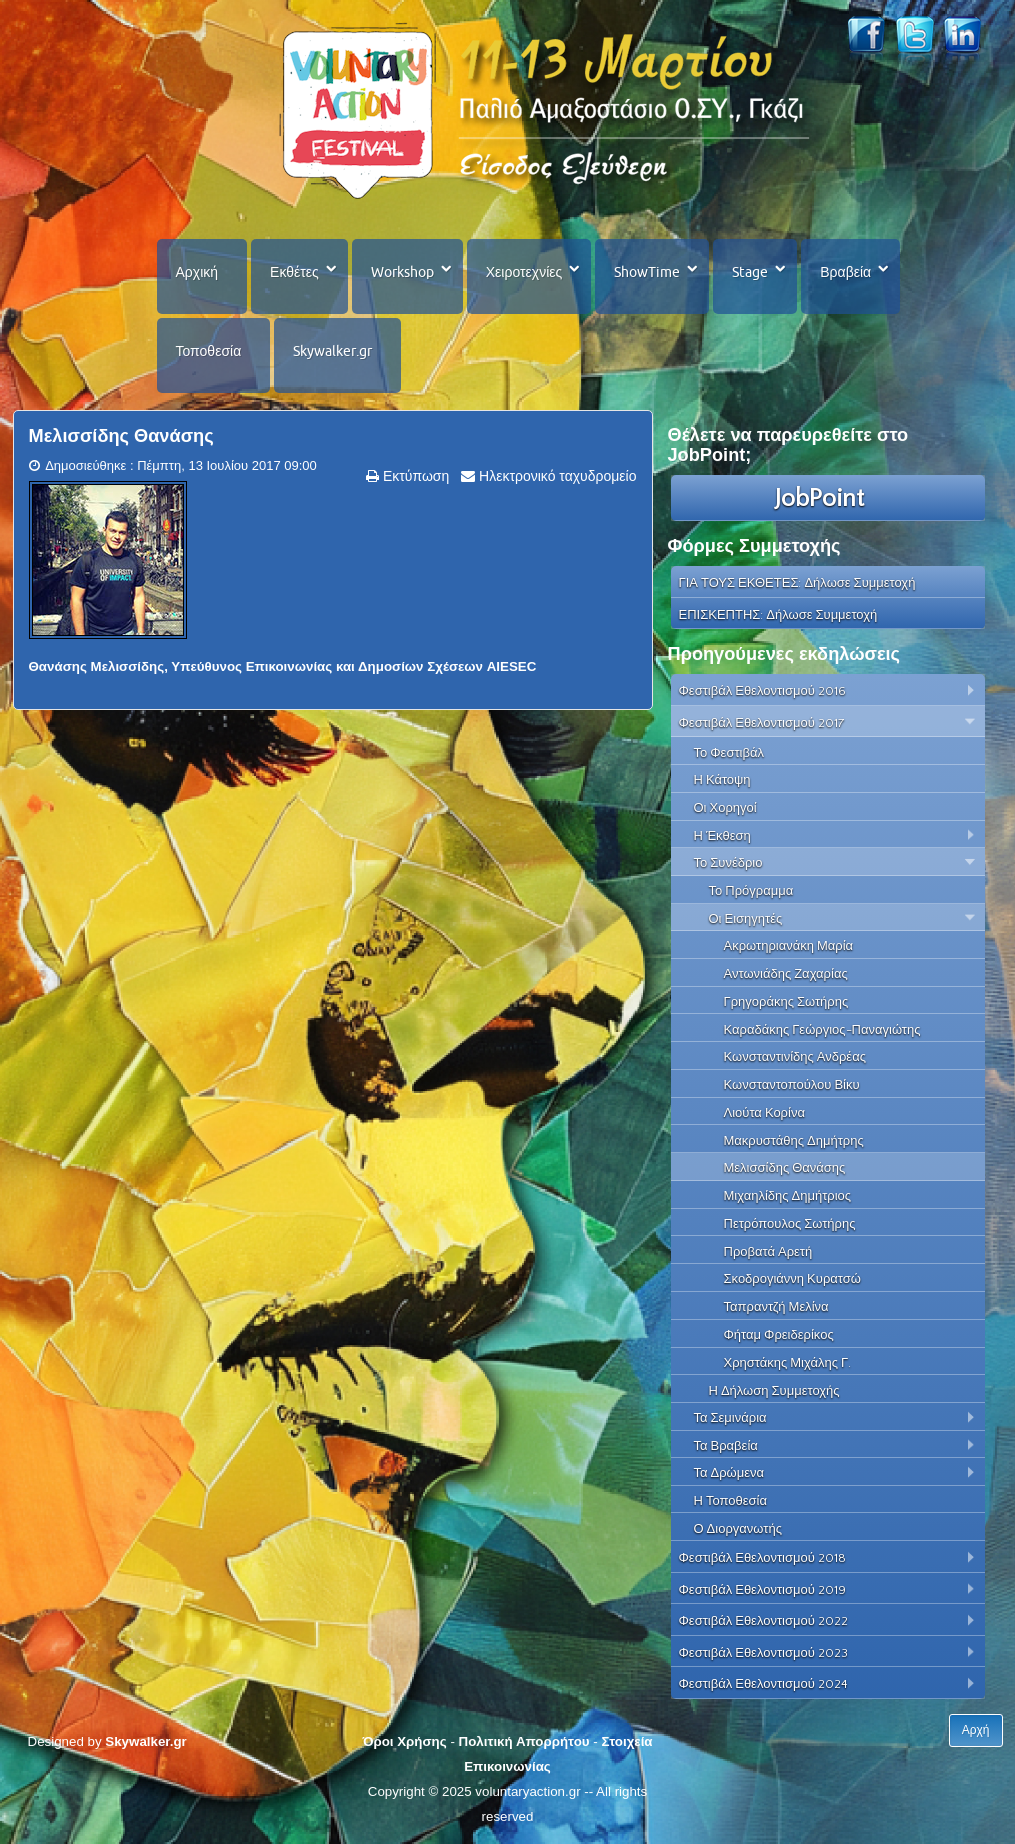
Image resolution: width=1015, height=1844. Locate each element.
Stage (750, 272)
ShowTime (647, 272)
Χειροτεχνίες (524, 272)
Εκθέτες (294, 272)
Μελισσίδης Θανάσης (121, 436)
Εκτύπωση (414, 476)
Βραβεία (845, 272)
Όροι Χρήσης (404, 1741)
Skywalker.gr (332, 351)
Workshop (402, 272)
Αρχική (197, 272)
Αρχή (976, 1730)
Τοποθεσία (209, 351)
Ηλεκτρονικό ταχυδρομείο (555, 476)
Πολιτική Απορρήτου (524, 1741)
